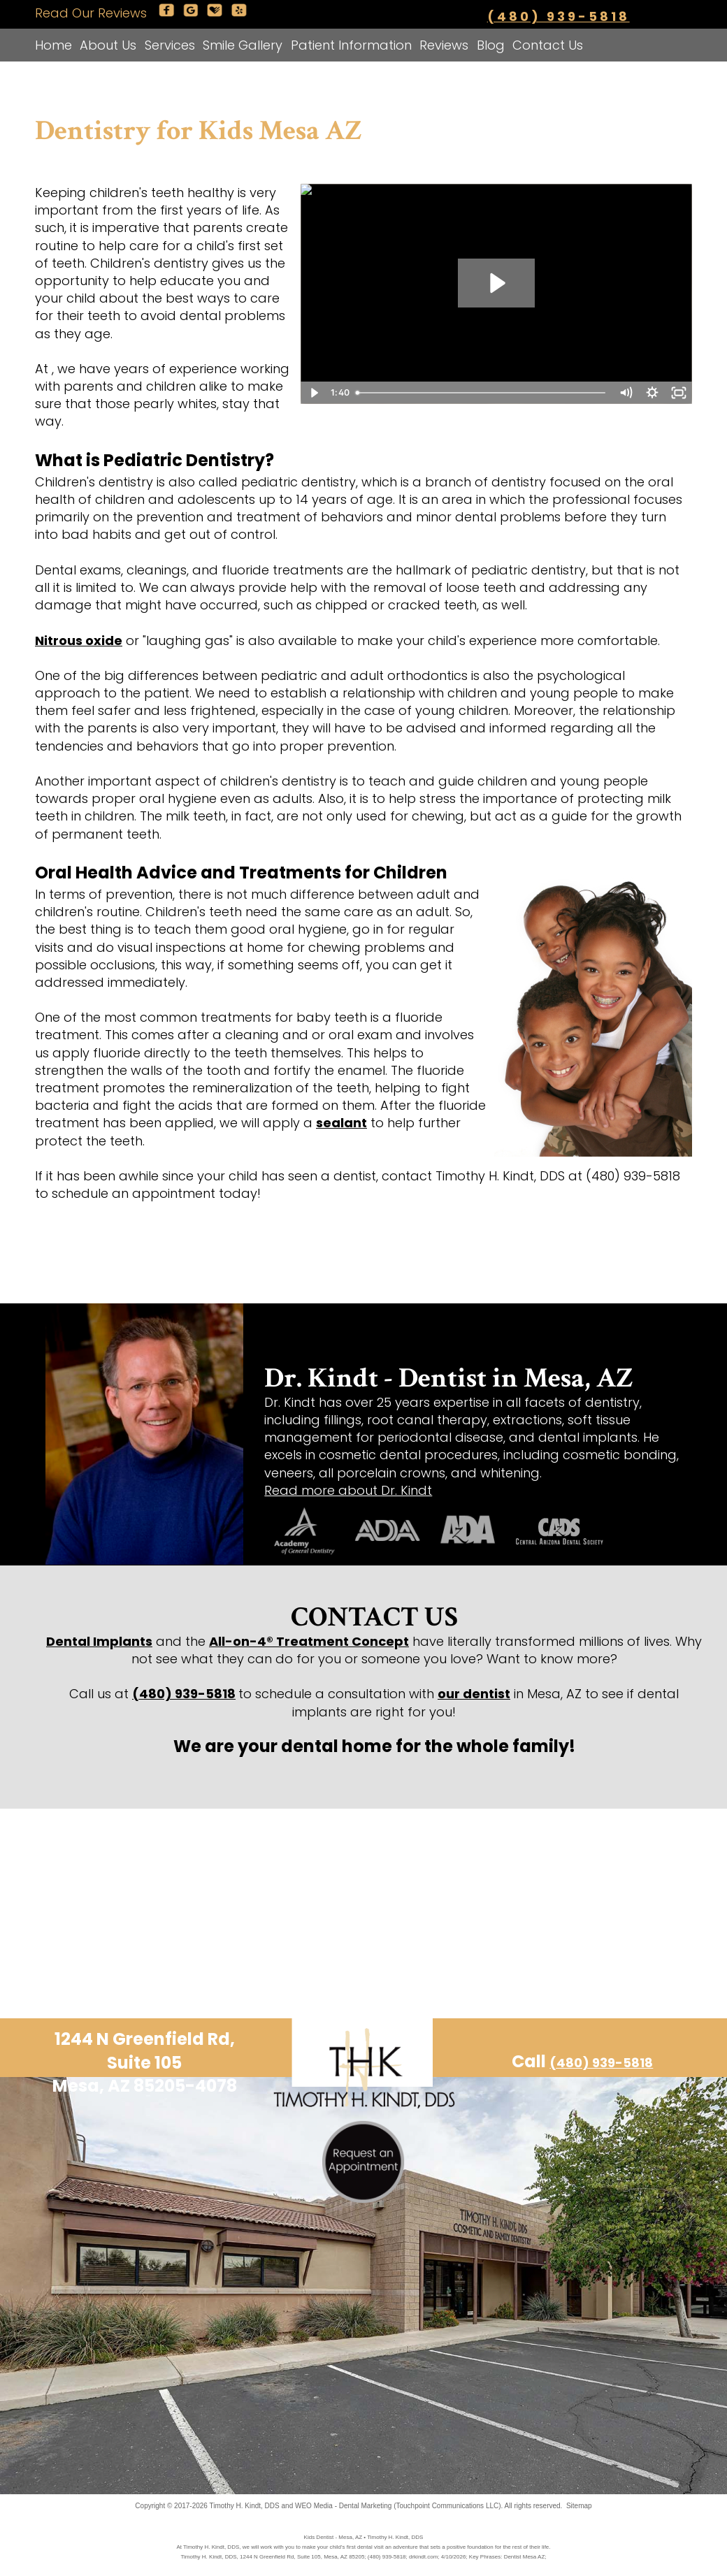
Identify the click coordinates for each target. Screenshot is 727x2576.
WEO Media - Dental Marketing (343, 2506)
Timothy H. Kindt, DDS (245, 2506)
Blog (491, 45)
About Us (108, 45)
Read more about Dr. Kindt (348, 1490)
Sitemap (579, 2506)
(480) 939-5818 (558, 16)
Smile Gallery (242, 45)
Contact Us (547, 45)
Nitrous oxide (78, 640)
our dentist (474, 1693)
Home (53, 45)
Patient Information (351, 45)
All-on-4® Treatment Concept (309, 1641)
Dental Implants (99, 1641)
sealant (341, 1122)
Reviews (443, 45)
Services (170, 45)
